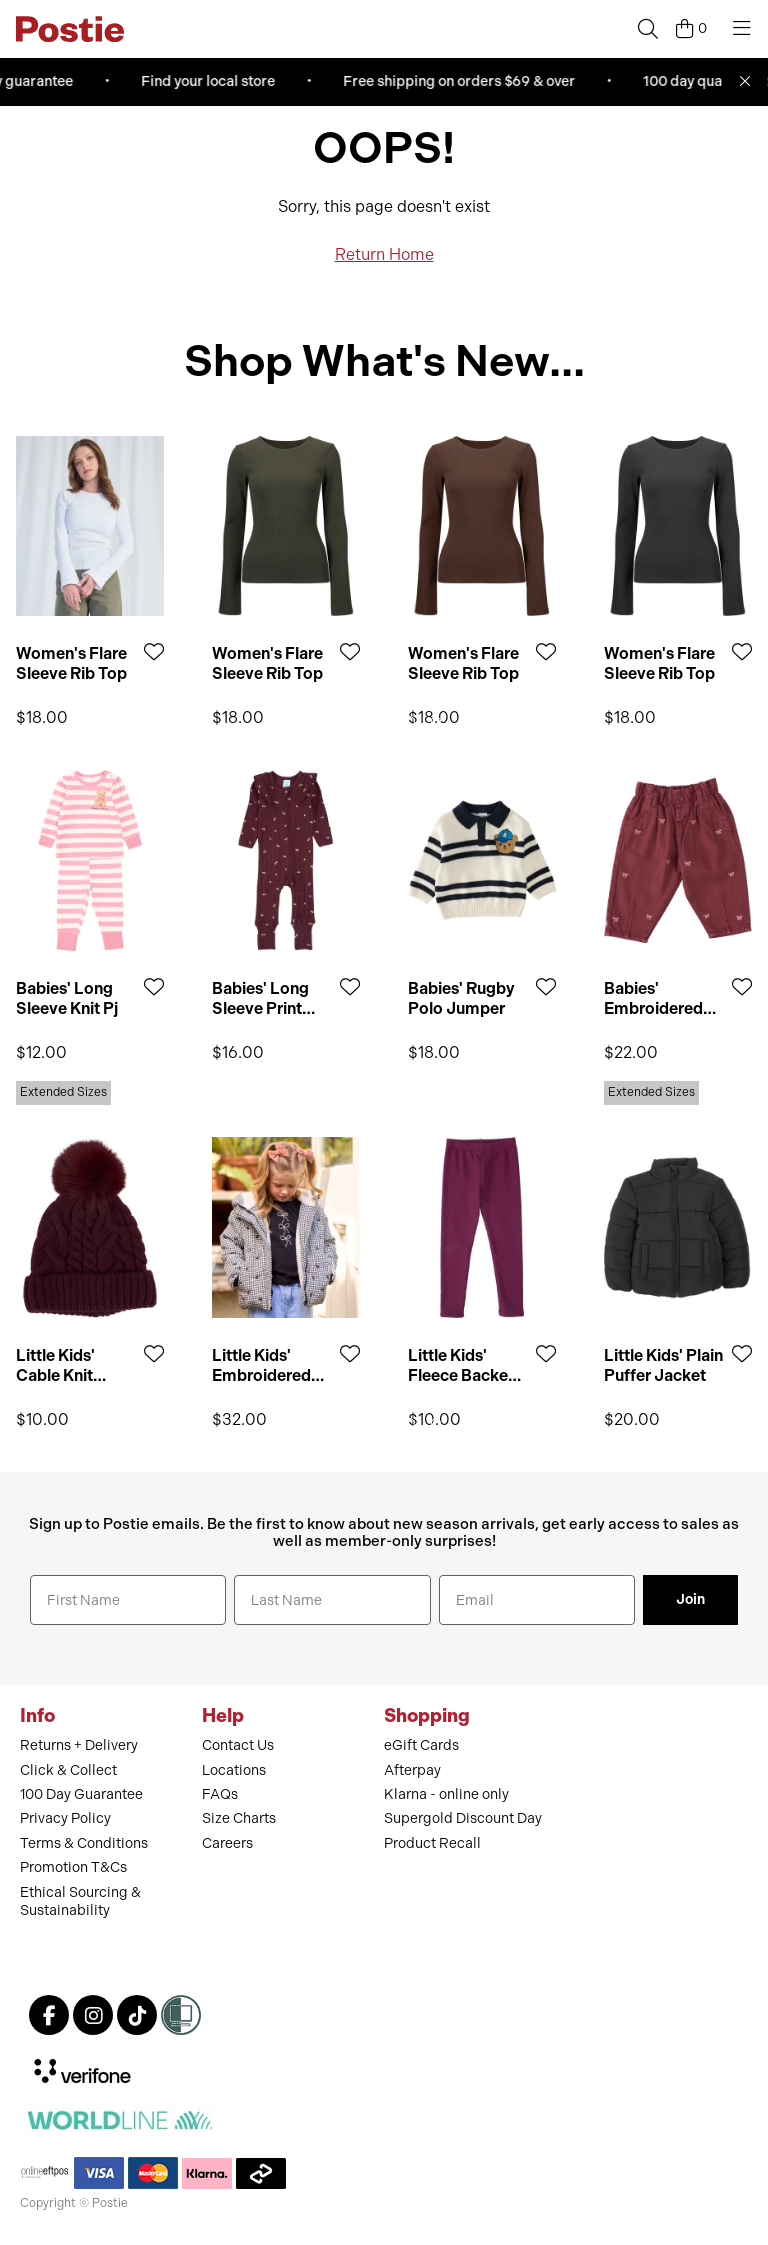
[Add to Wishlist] (154, 651)
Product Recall (432, 1843)
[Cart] (691, 29)
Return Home (384, 254)
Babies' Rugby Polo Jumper (461, 998)
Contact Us (238, 1745)
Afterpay (412, 1770)
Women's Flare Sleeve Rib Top (71, 663)
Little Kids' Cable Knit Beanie (55, 1365)
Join (690, 1599)
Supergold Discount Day (463, 1818)
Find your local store (214, 81)
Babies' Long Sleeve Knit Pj (67, 998)
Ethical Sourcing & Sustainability (80, 1901)
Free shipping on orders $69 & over (465, 81)
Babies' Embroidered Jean (653, 998)
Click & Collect (68, 1770)
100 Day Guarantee (81, 1794)
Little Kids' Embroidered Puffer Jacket (263, 1365)
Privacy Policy (65, 1818)
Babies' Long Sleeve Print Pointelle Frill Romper (260, 998)
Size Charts (239, 1818)
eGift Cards (421, 1745)
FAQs (220, 1794)
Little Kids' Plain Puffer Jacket (663, 1365)
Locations (234, 1770)
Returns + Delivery (79, 1745)
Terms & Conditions (84, 1843)
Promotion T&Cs (73, 1867)
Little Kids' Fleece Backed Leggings (463, 1365)
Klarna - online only (446, 1794)
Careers (227, 1843)
